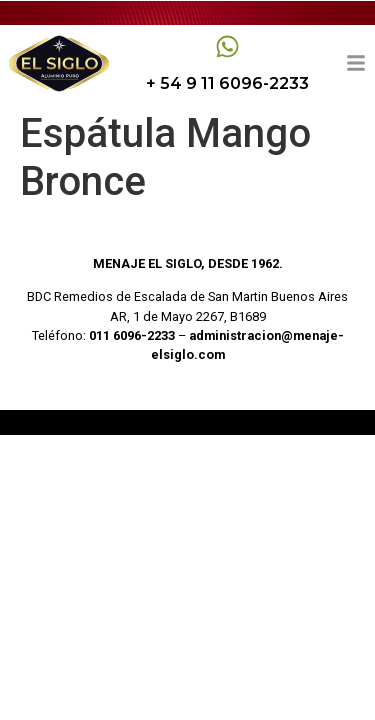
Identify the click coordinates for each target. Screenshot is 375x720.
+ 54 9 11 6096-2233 (227, 83)
